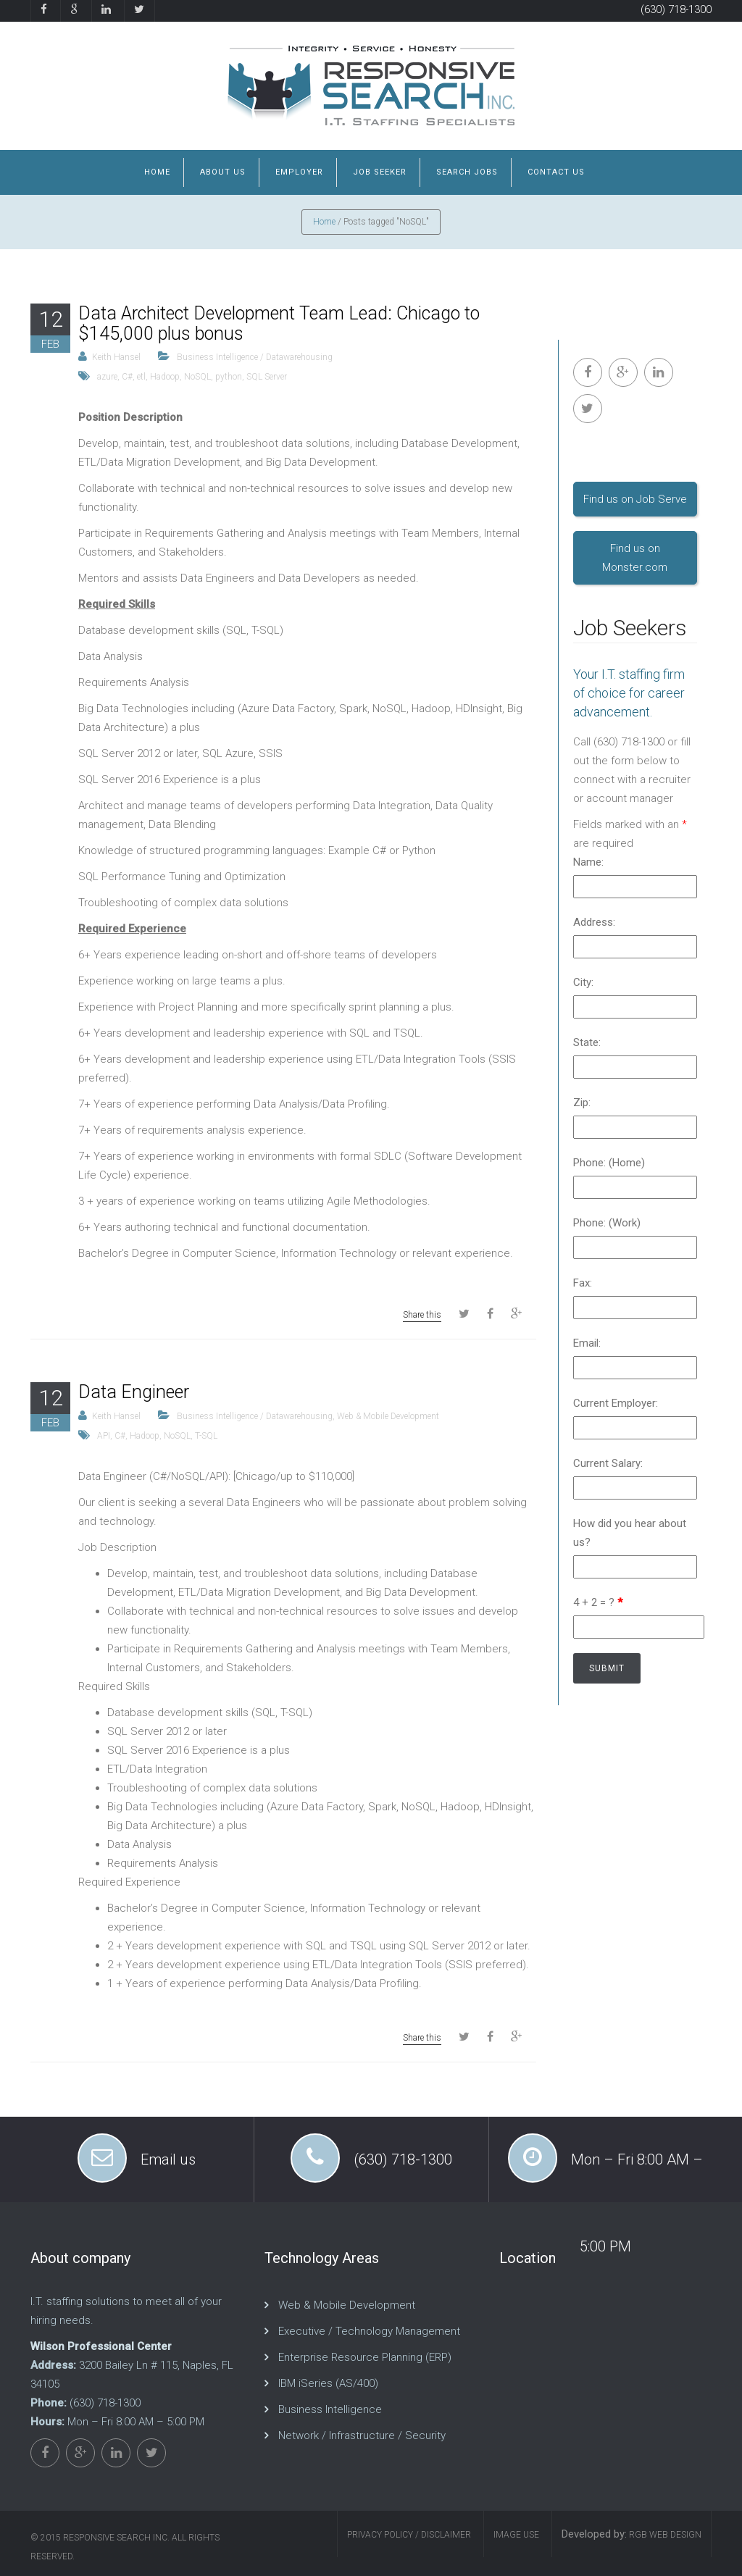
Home (157, 172)
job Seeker (380, 172)
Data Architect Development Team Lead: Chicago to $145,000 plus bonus (279, 323)
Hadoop (165, 377)
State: (587, 1042)
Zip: (582, 1102)
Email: (587, 1343)
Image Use (516, 2535)
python (228, 377)
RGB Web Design (664, 2535)
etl (141, 377)
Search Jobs (467, 172)
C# (127, 377)
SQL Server (266, 377)
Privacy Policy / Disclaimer (409, 2535)
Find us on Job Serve (635, 499)
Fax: (582, 1282)
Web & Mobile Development (388, 1416)
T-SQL (206, 1436)
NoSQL (197, 377)
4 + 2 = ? (597, 1602)
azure (107, 377)
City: (583, 982)
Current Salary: (608, 1463)
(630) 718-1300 (676, 9)
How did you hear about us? (629, 1533)
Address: (594, 922)
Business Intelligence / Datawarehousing (255, 357)
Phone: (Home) (609, 1162)
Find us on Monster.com (634, 558)
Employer (299, 172)
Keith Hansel (116, 357)
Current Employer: (615, 1403)
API (103, 1436)
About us (223, 172)
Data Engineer (133, 1391)
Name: (588, 862)
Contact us (556, 172)
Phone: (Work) (607, 1222)
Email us (168, 2159)
